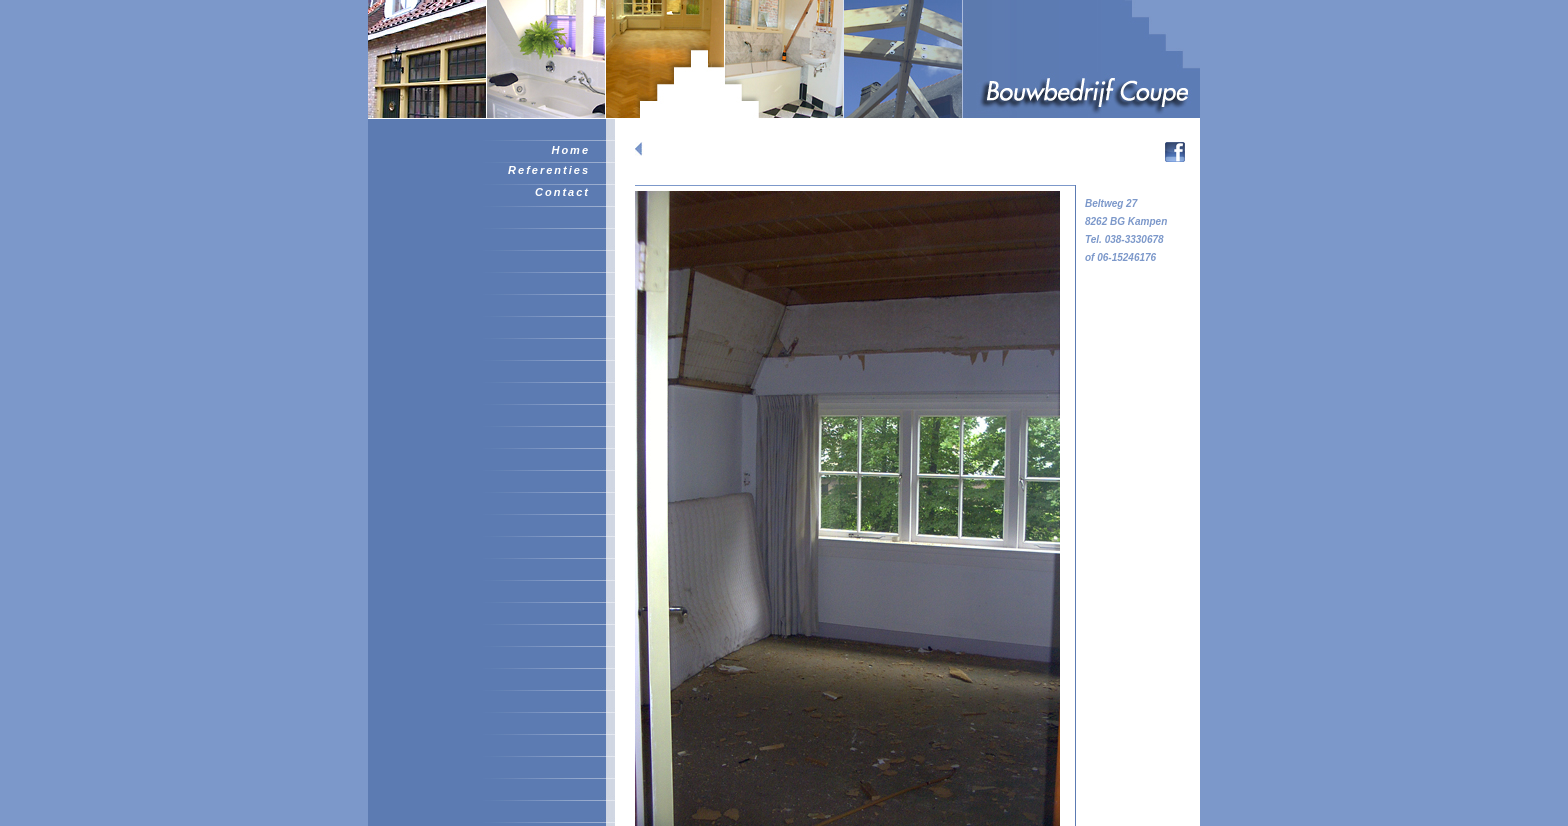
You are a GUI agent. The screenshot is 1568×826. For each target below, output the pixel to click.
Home (570, 150)
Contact (562, 192)
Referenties (549, 170)
